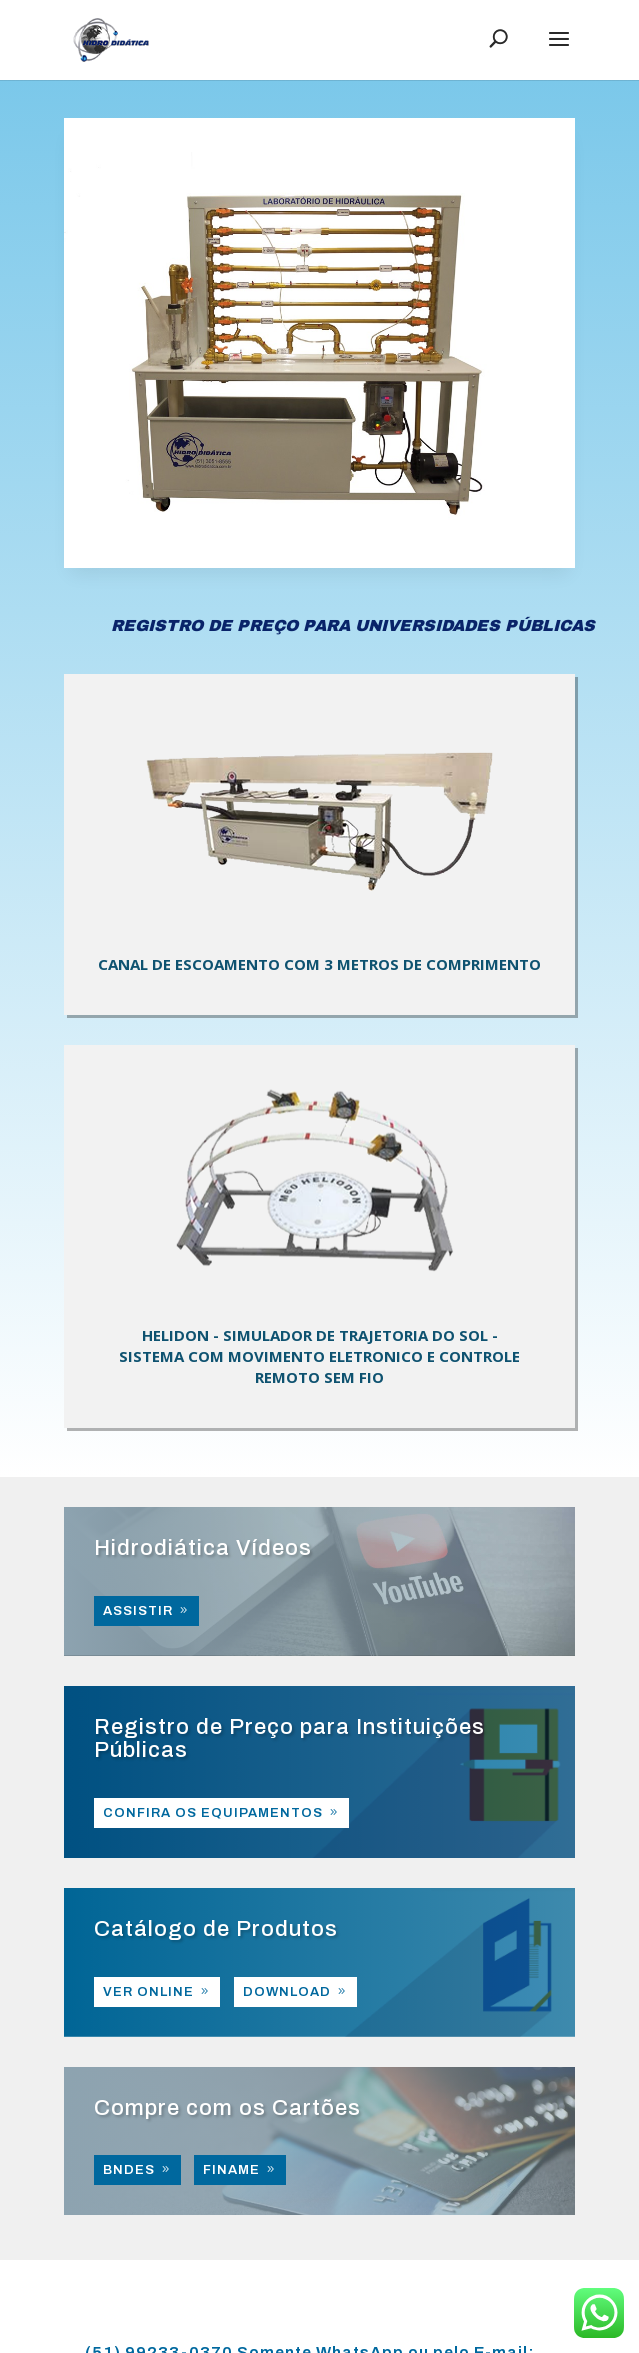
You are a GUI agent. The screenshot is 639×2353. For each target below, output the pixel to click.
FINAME (231, 2170)
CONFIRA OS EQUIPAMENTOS (213, 1813)
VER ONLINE (148, 1992)
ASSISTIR (138, 1611)
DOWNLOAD (287, 1992)
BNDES (129, 2170)
